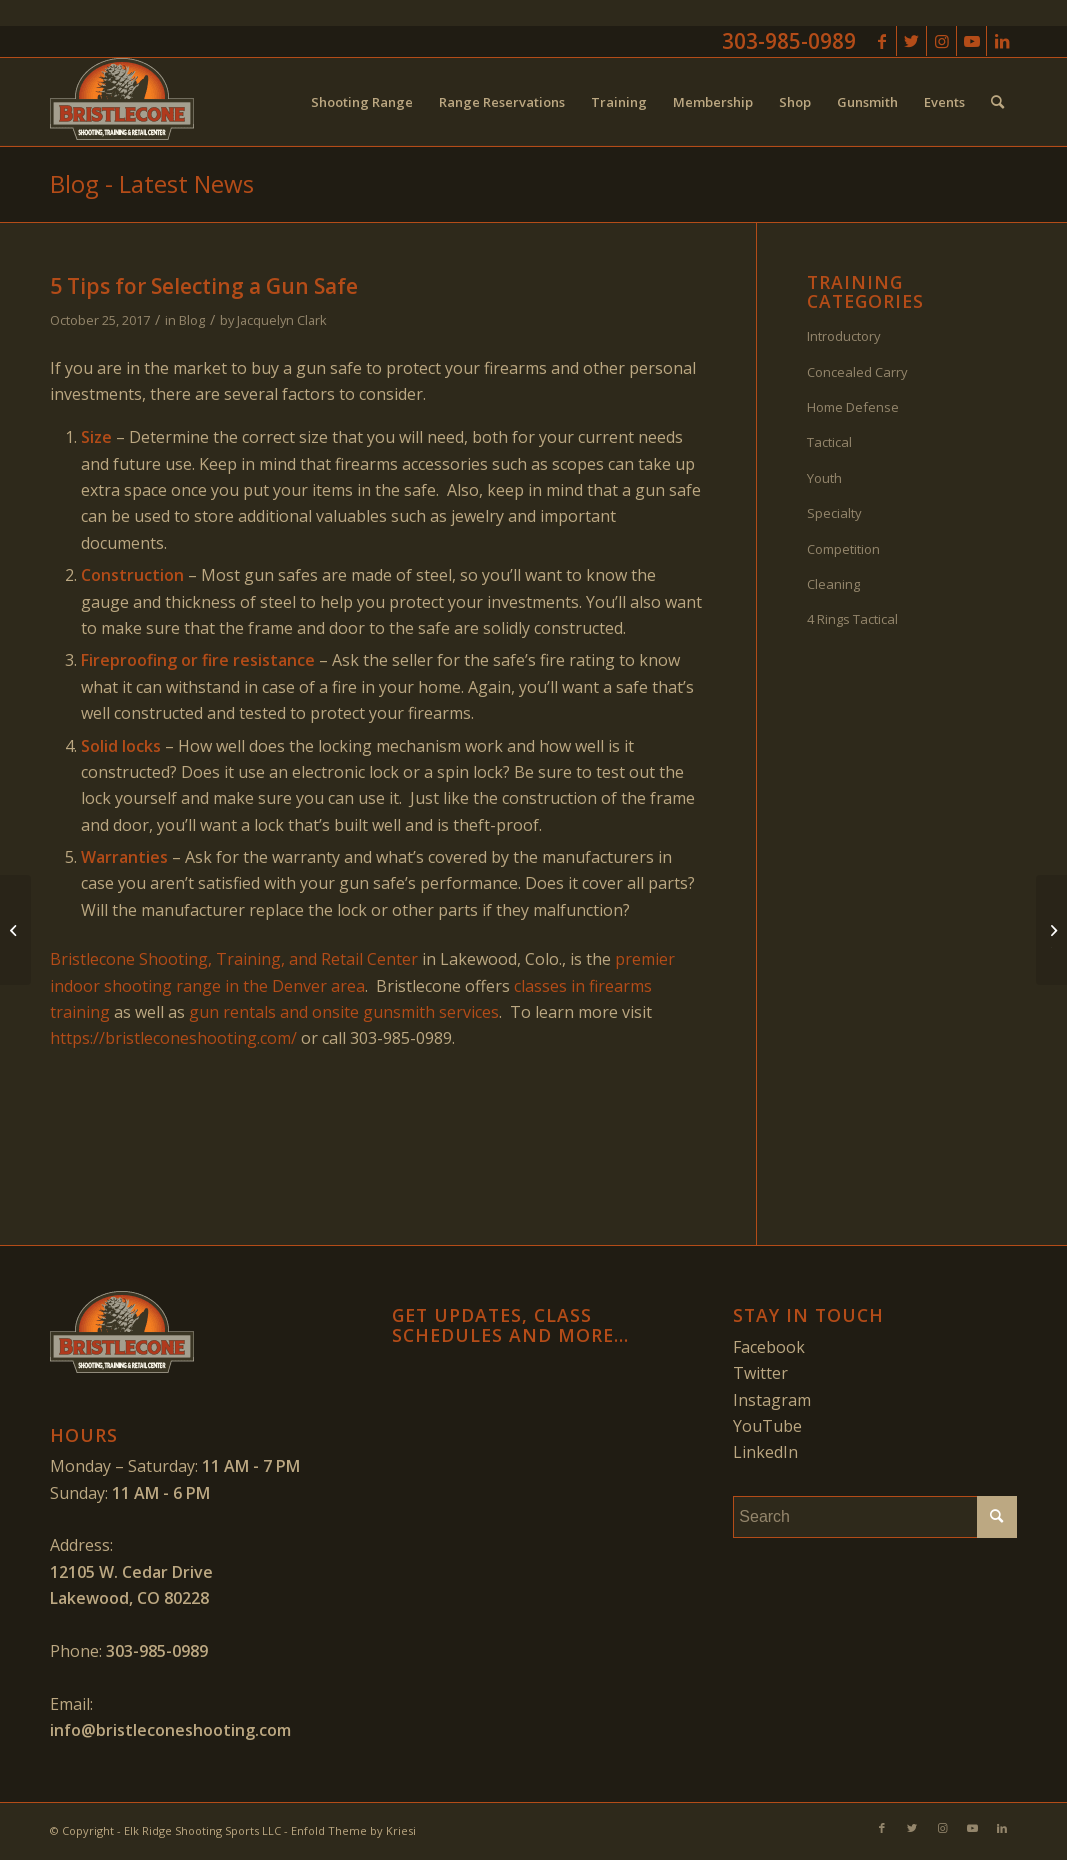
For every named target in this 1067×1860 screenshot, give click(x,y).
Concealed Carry (857, 372)
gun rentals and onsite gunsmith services (344, 1012)
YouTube (767, 1426)
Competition (843, 549)
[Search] (997, 102)
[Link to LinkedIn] (1002, 41)
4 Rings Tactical (852, 619)
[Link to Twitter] (911, 41)
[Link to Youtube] (971, 41)
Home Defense (853, 407)
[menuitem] (362, 102)
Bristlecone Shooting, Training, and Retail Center (234, 959)
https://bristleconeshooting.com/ (173, 1038)
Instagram (772, 1400)
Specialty (834, 513)
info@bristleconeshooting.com (170, 1730)
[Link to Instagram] (941, 41)
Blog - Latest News (152, 183)
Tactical (829, 442)
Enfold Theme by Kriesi (353, 1830)
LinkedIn (765, 1452)
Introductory (844, 336)
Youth (824, 478)
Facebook (769, 1347)
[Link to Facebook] (881, 41)
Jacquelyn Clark (282, 320)
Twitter (760, 1373)
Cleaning (833, 584)
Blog (192, 320)
